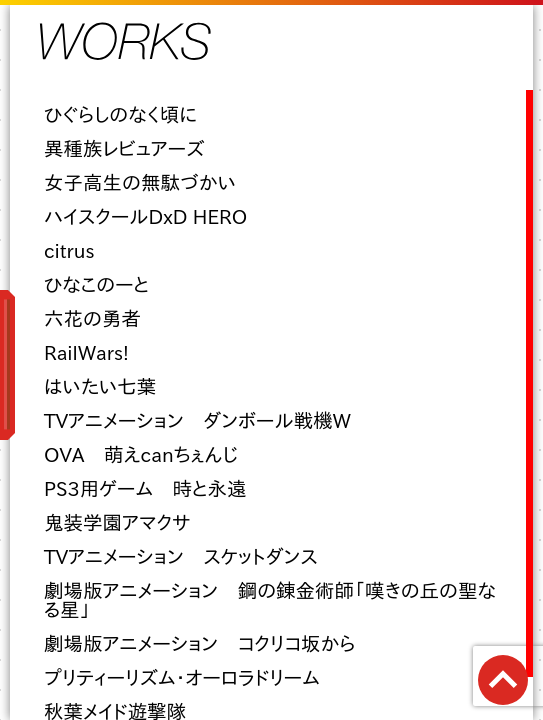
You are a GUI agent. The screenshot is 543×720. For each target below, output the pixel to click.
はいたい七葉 (100, 386)
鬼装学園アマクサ (117, 522)
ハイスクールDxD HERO (145, 216)
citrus (69, 250)
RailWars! (86, 352)
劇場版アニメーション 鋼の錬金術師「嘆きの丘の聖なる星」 (270, 600)
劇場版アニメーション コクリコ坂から (199, 643)
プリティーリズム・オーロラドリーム (182, 677)
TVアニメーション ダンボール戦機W (197, 420)
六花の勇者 (92, 318)
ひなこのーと (96, 284)
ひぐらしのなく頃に (120, 114)
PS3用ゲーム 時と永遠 (145, 488)
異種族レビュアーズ (124, 148)
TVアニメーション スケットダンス (181, 556)
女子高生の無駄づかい (140, 182)
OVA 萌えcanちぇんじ (141, 454)
